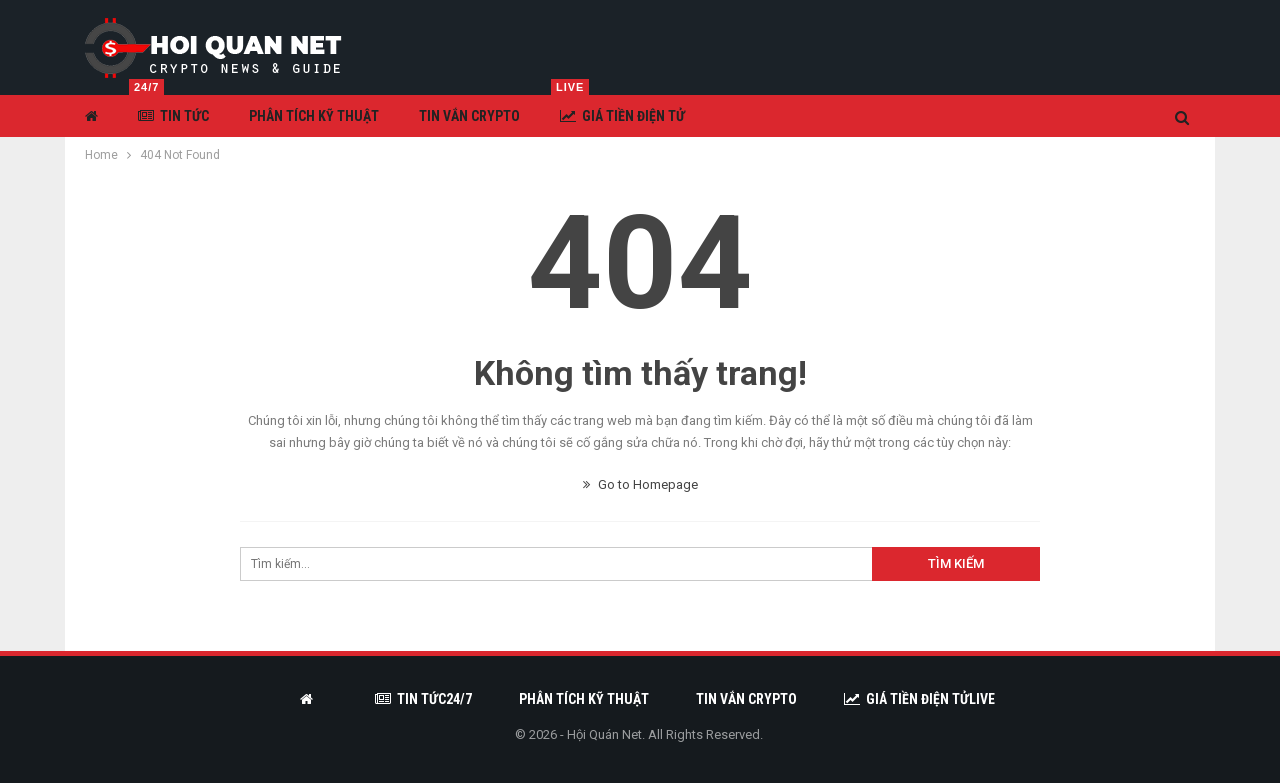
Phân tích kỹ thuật (314, 116)
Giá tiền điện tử (618, 109)
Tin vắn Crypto (469, 116)
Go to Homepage (640, 484)
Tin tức (169, 109)
